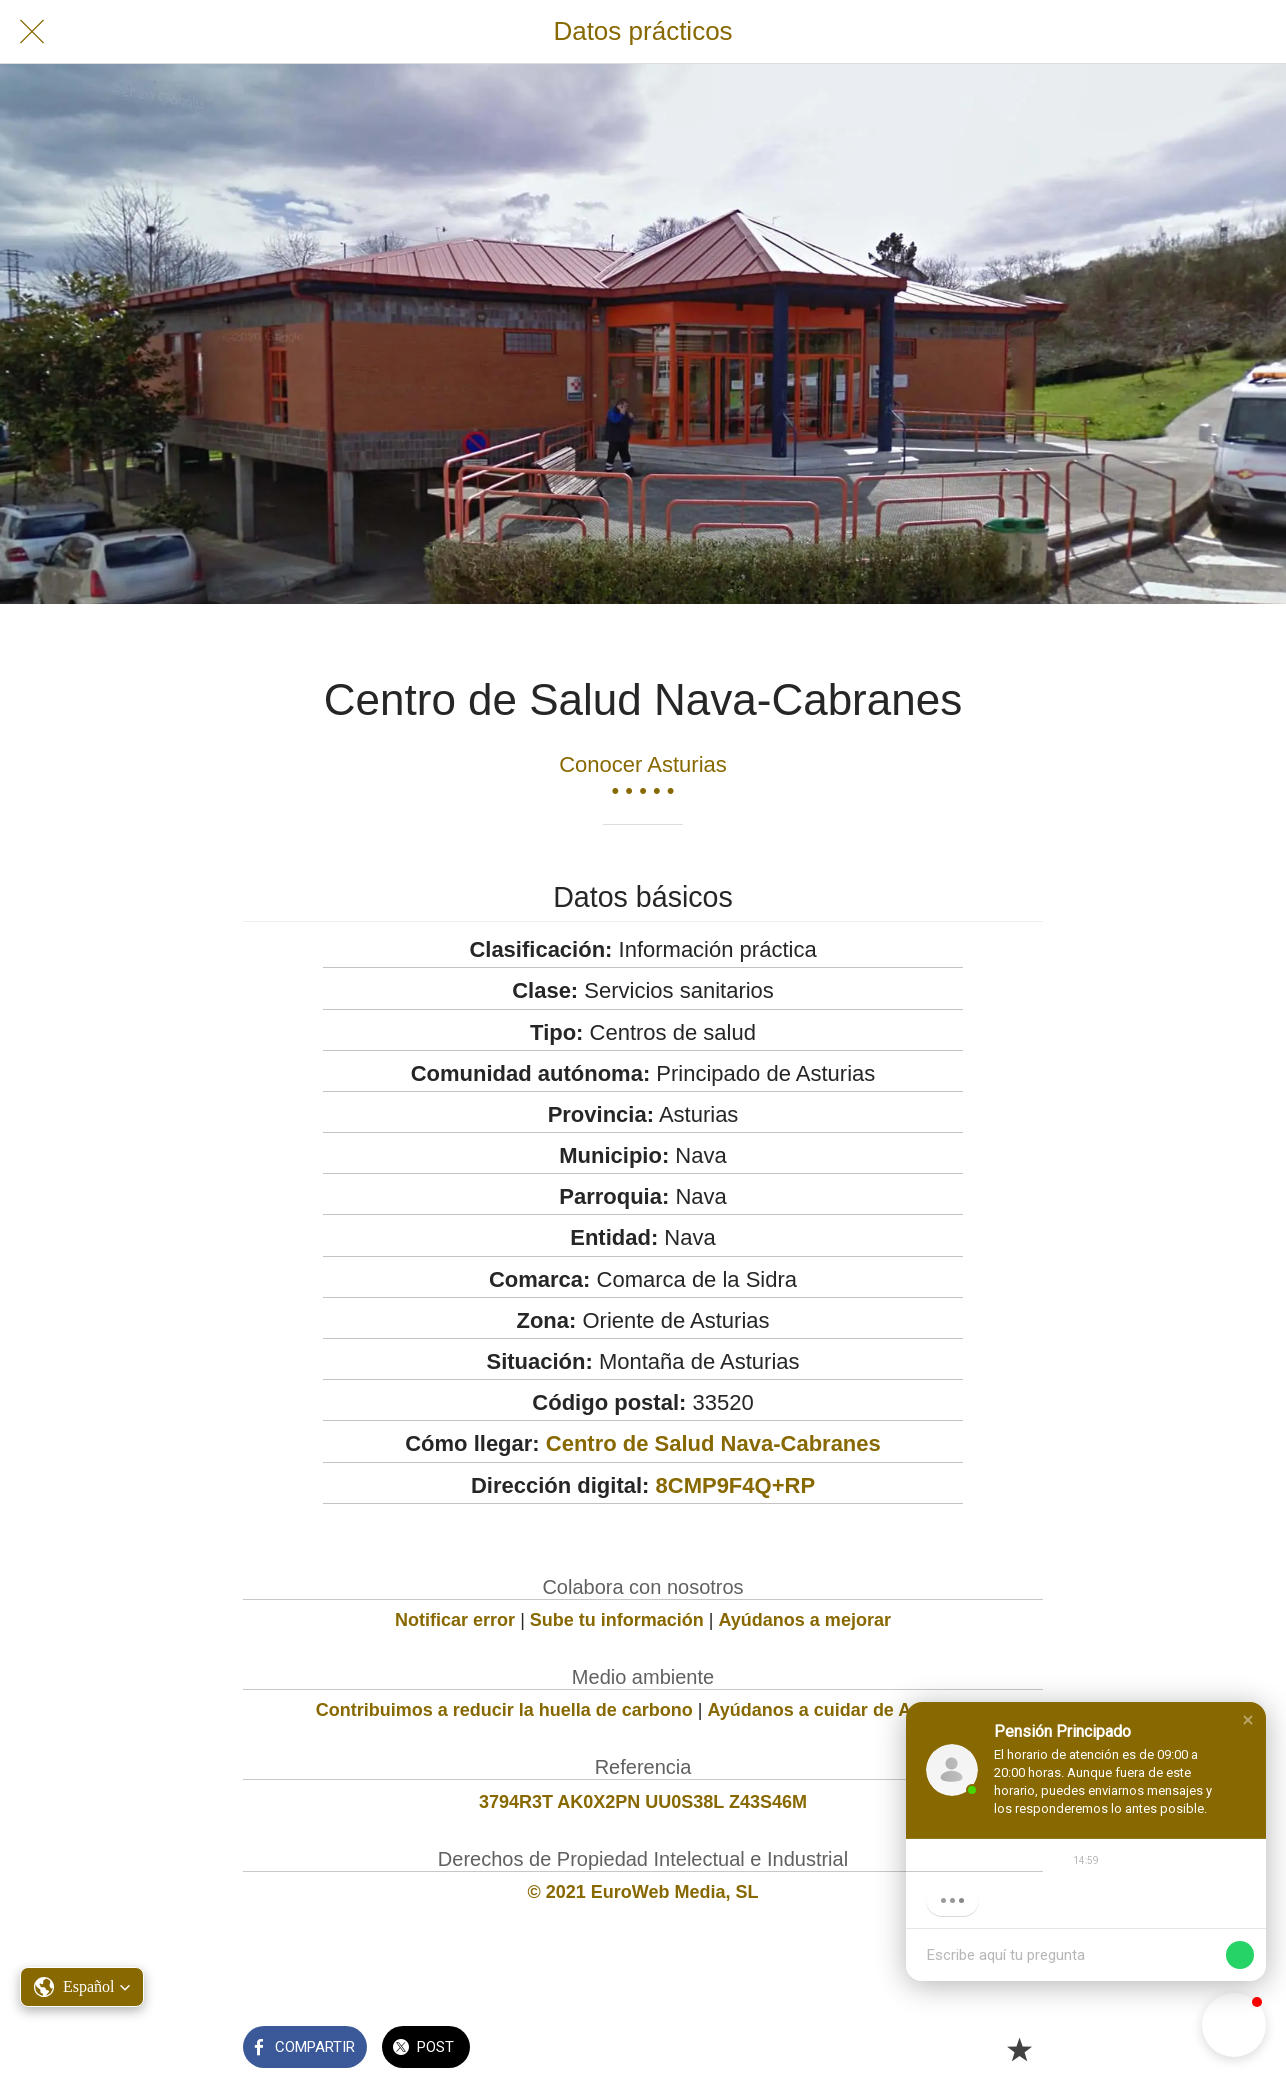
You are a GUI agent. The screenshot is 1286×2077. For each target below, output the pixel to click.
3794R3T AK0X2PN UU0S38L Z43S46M (643, 1802)
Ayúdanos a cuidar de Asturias (839, 1710)
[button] (1248, 1720)
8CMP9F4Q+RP (736, 1485)
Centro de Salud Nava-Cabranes (713, 1443)
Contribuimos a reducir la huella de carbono (504, 1710)
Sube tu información (617, 1620)
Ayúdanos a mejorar (805, 1620)
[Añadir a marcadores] (1019, 2049)
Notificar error (455, 1620)
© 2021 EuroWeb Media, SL (643, 1892)
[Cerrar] (32, 32)
